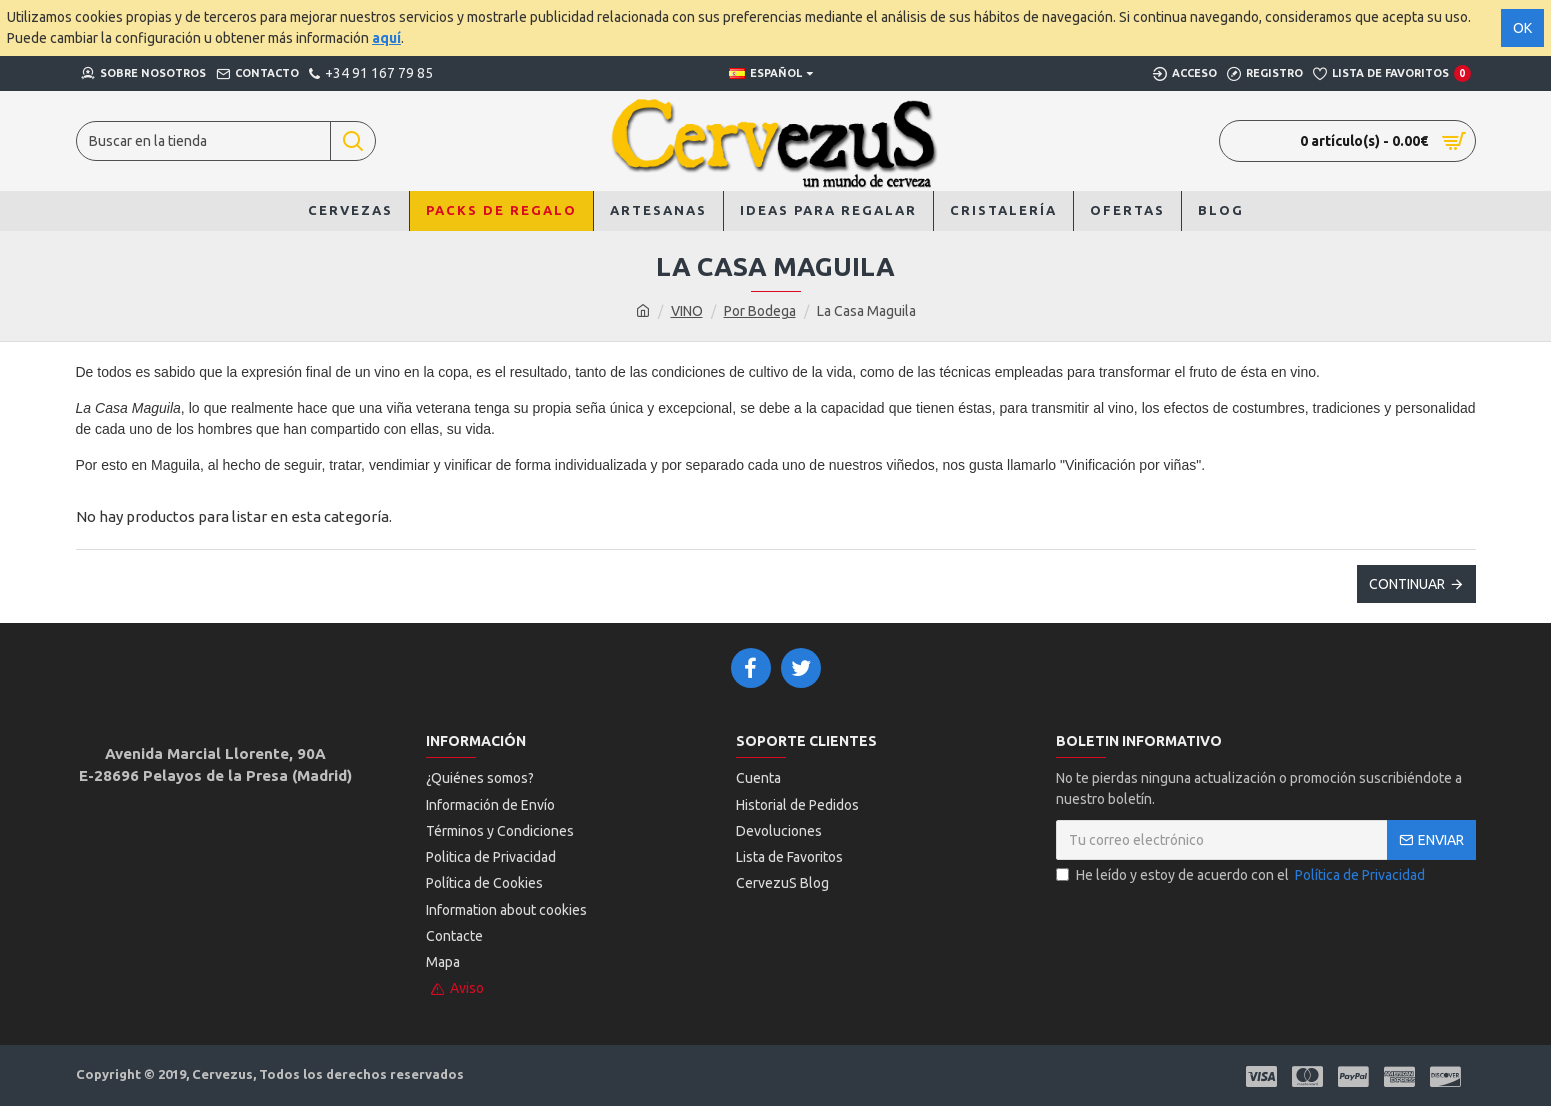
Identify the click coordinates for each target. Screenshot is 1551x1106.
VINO (687, 311)
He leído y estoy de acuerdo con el (1242, 875)
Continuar (1407, 584)
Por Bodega (760, 311)
